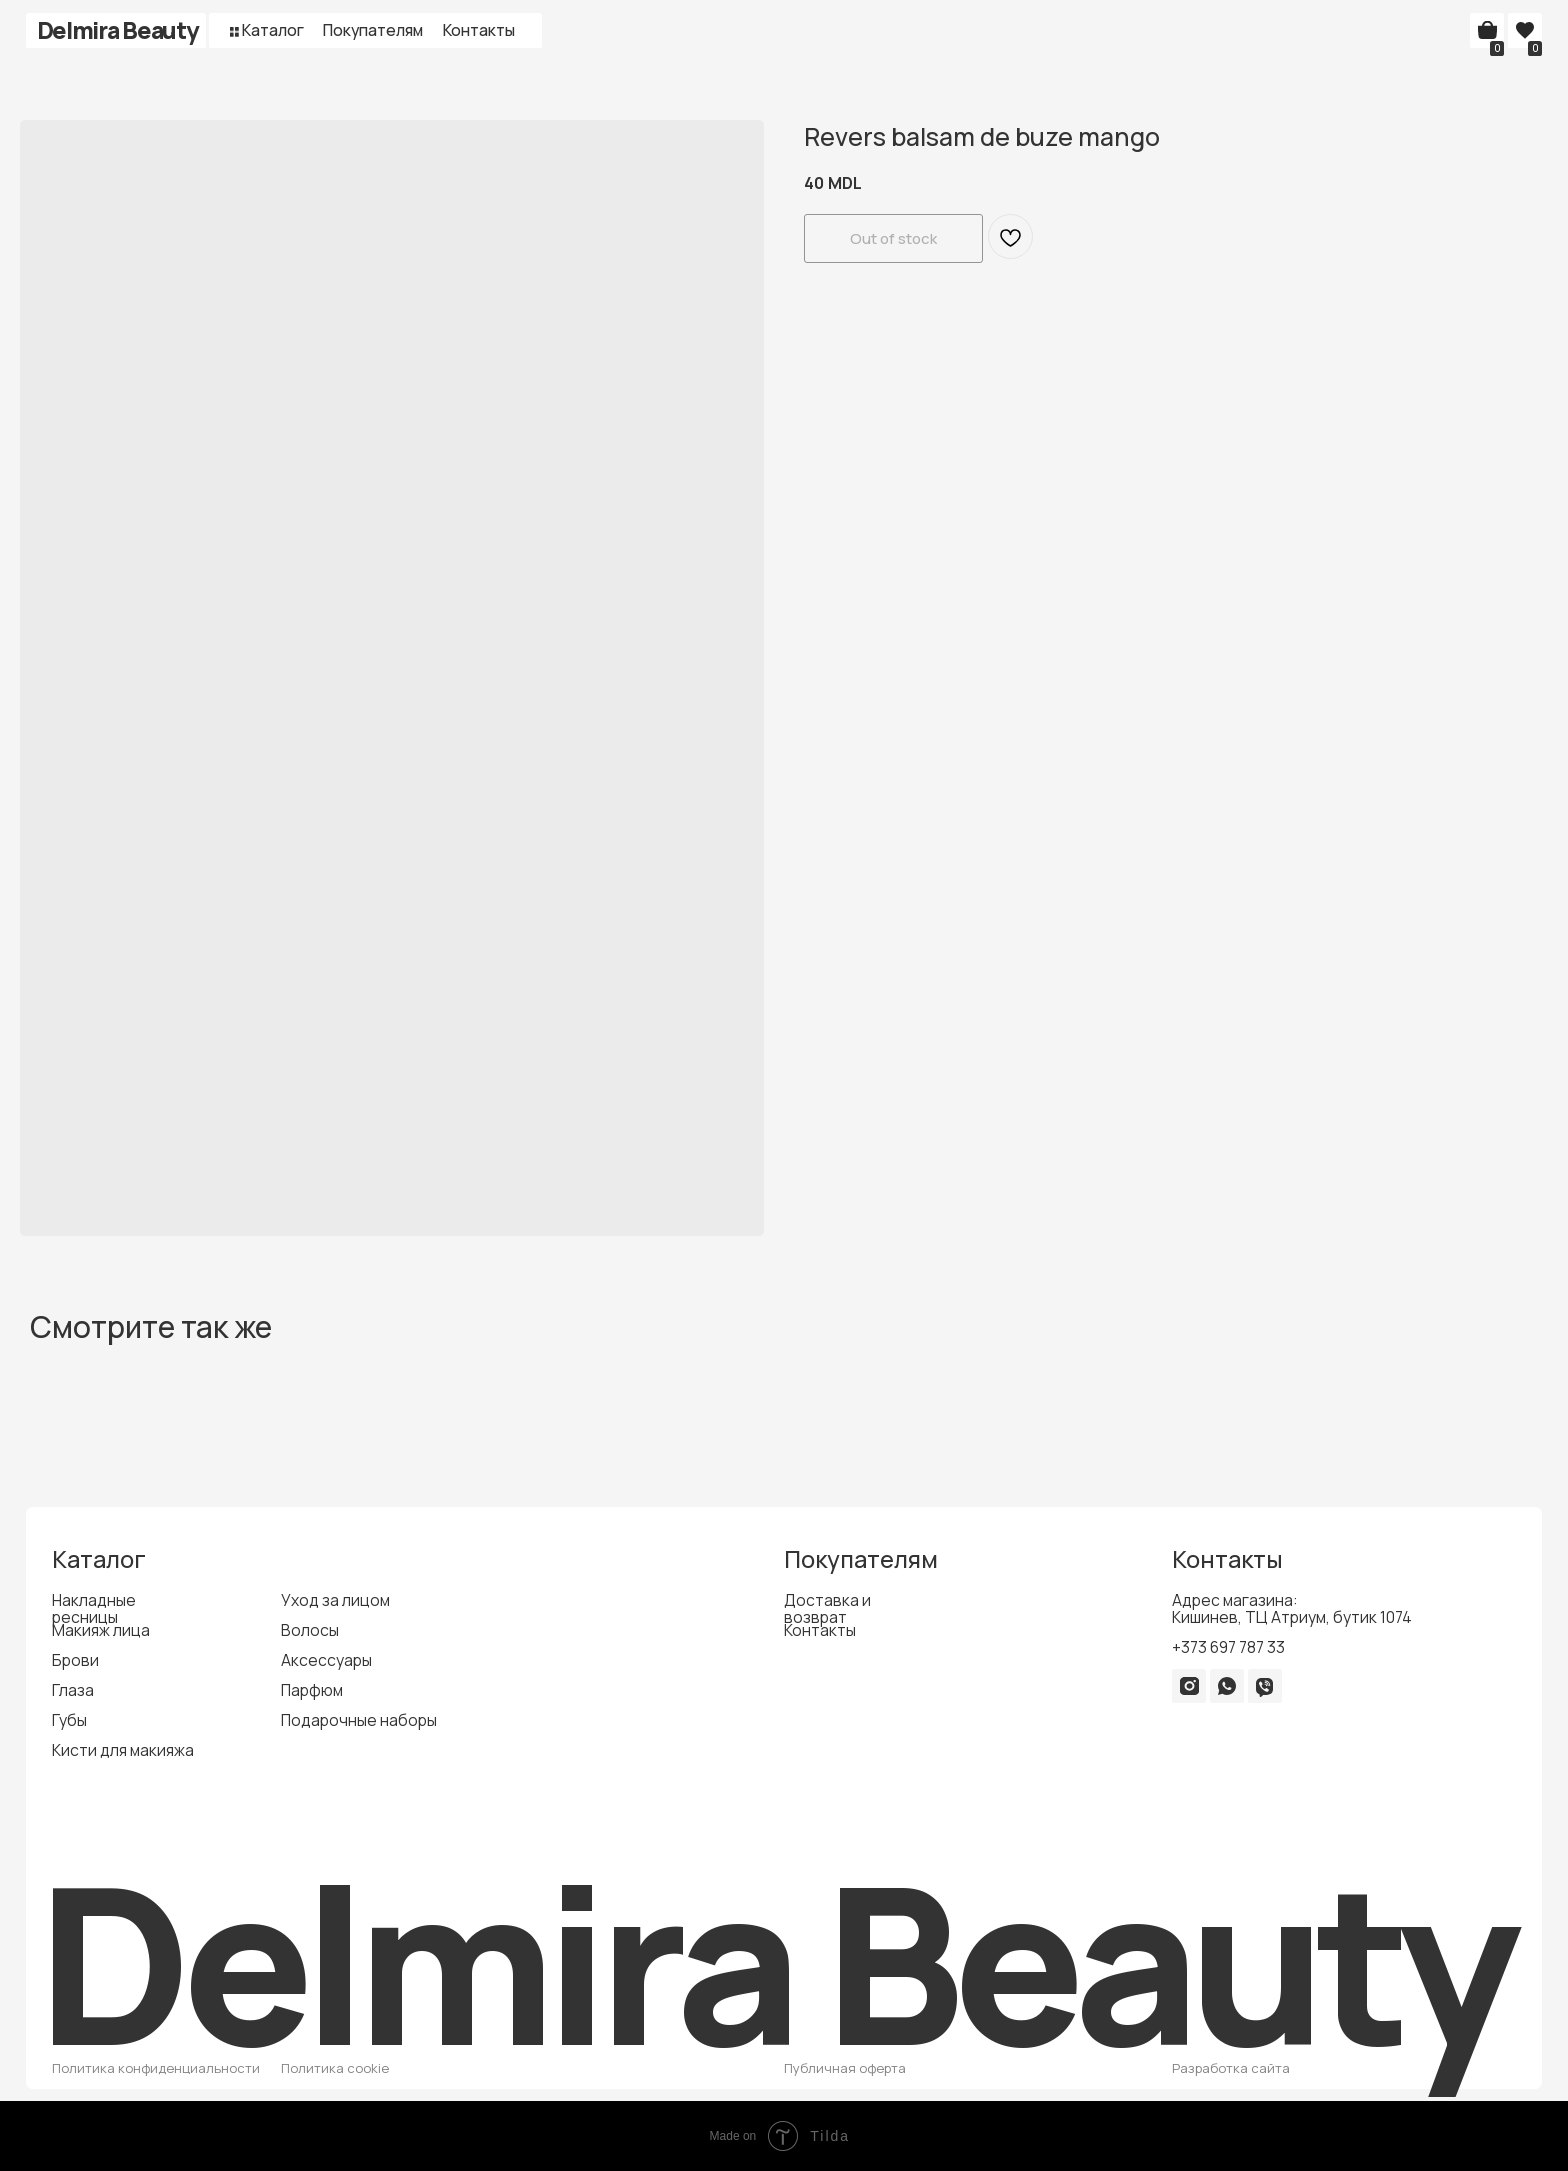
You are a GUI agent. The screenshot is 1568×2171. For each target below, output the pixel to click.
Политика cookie (335, 2068)
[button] (234, 31)
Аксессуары (326, 1660)
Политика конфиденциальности (156, 2068)
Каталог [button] (273, 30)
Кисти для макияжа (123, 1750)
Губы (69, 1720)
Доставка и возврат (827, 1608)
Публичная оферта (845, 2068)
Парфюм (312, 1690)
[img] (1189, 1686)
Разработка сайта (1231, 2068)
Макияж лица (101, 1630)
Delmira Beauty (117, 30)
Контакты (479, 30)
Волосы (310, 1630)
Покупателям (373, 30)
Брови (75, 1660)
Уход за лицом (335, 1600)
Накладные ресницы (94, 1608)
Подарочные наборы (359, 1720)
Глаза (73, 1690)
